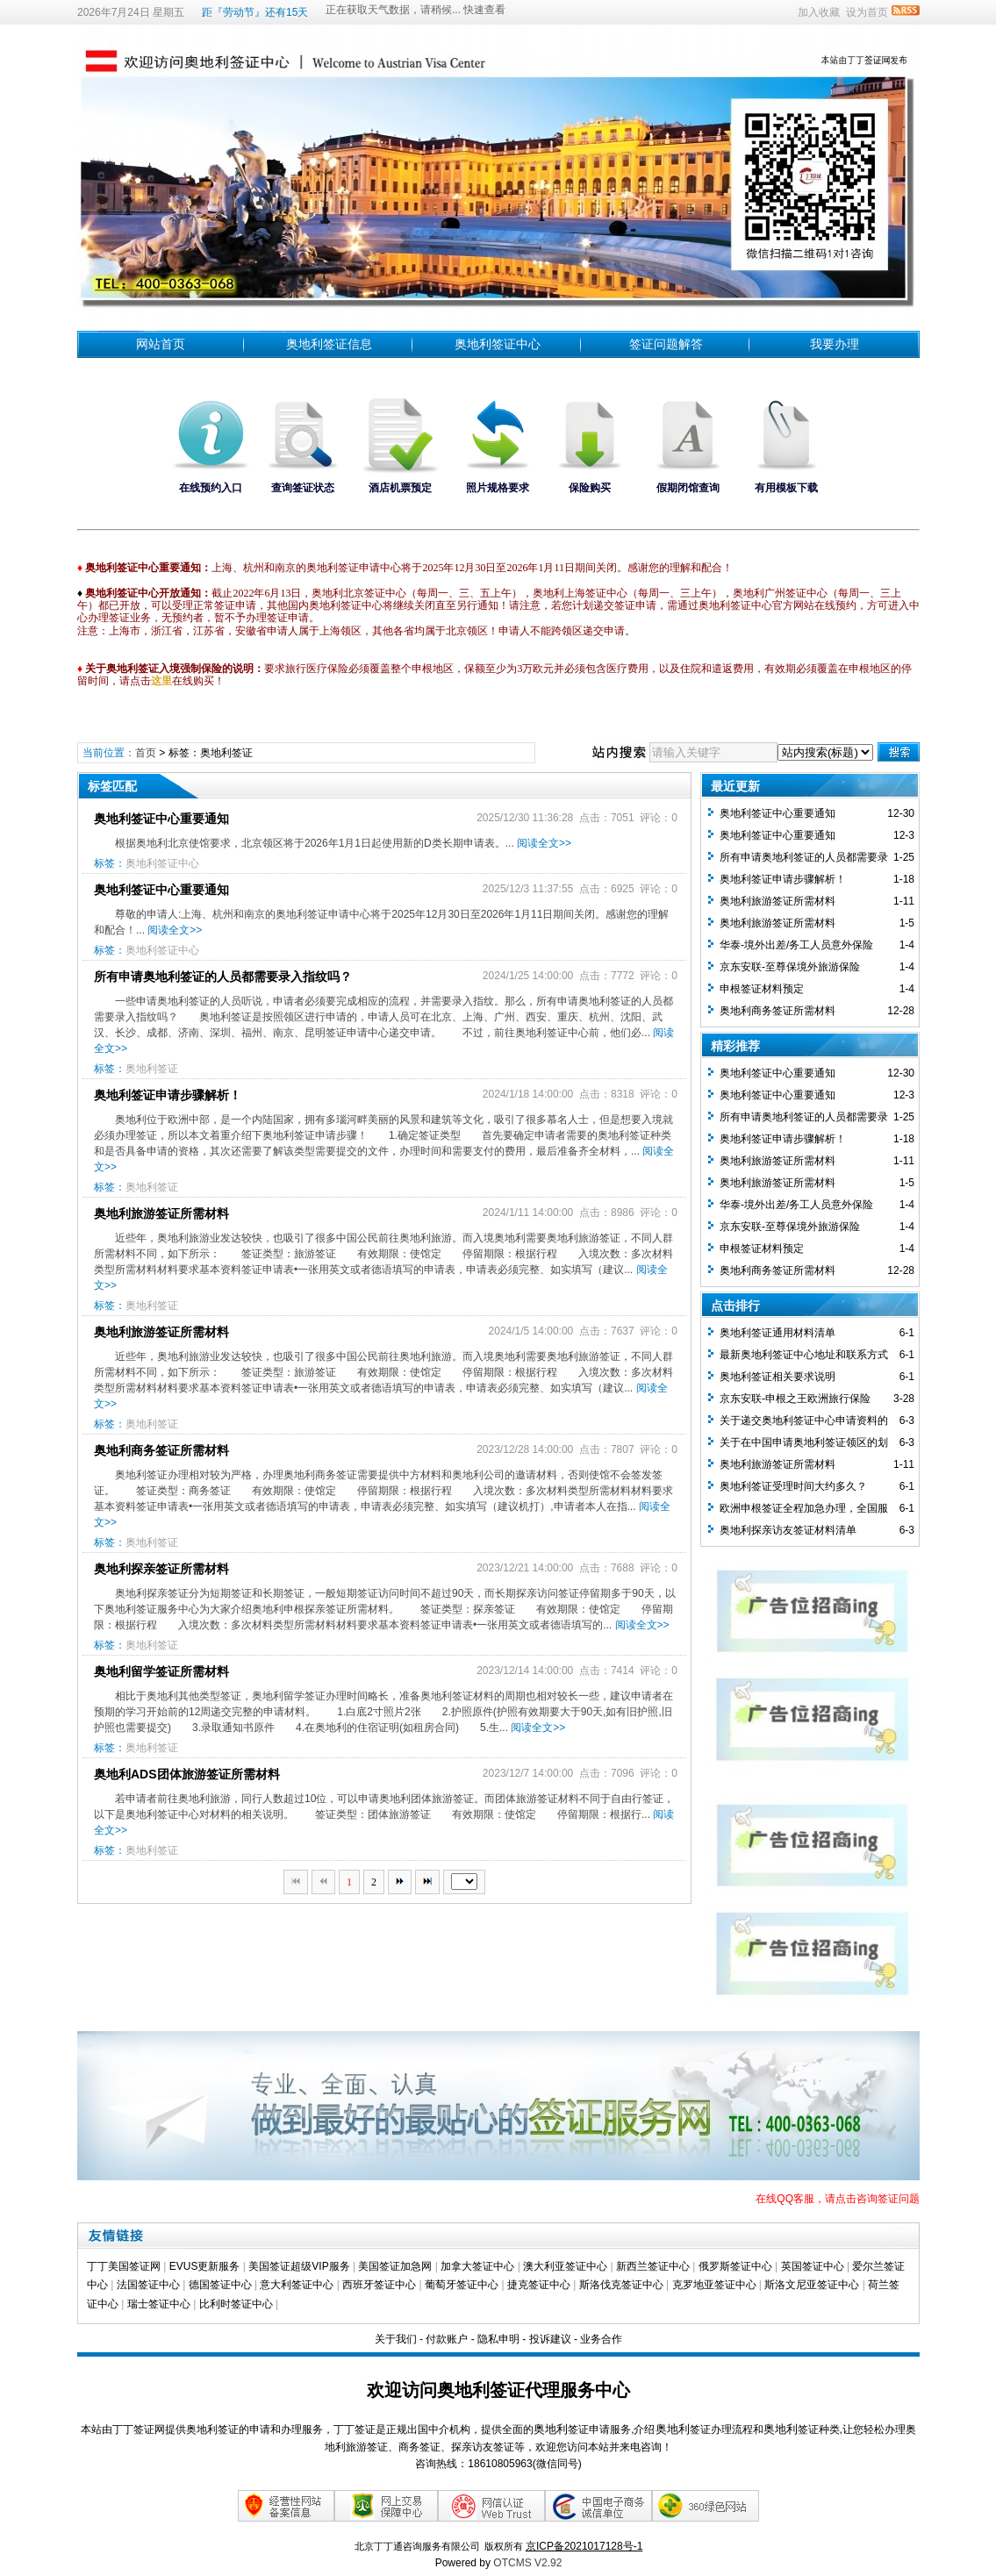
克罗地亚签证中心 (714, 2285)
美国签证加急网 (395, 2266)
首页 (145, 753)
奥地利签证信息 (329, 344)
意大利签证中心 (296, 2285)
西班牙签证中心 (379, 2285)
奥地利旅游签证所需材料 (161, 1213)
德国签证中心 (220, 2285)
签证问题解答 (666, 344)
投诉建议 (550, 2339)
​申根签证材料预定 (762, 989)
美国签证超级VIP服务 (298, 2266)
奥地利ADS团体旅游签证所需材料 (187, 1774)
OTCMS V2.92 (527, 2563)
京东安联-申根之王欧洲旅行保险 (795, 1398)
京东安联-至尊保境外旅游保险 (790, 967)
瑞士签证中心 (158, 2304)
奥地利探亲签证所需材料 (161, 1569)
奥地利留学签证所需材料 (161, 1671)
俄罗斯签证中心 (735, 2266)
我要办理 (834, 344)
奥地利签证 (151, 1069)
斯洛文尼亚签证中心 (811, 2285)
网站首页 (160, 344)
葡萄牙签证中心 (461, 2285)
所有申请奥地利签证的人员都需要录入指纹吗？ (223, 977)
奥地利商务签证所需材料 (161, 1450)
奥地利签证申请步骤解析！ (167, 1095)
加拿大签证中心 (477, 2266)
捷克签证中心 (538, 2285)
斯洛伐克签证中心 (621, 2285)
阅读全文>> (544, 843)
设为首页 (867, 12)
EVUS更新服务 (204, 2266)
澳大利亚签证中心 (565, 2266)
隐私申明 (498, 2339)
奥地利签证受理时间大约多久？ (793, 1486)
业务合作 (601, 2339)
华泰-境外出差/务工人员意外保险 (796, 945)
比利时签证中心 (236, 2304)
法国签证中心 (148, 2285)
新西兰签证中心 (653, 2266)
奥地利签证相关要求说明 (777, 1376)
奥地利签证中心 (498, 344)
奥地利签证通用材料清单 (777, 1333)
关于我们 (396, 2339)
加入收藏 (819, 12)
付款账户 (447, 2339)
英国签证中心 (812, 2266)
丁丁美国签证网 (124, 2266)
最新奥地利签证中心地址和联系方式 (804, 1355)
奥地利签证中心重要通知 (161, 819)
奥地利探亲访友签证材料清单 (788, 1530)
